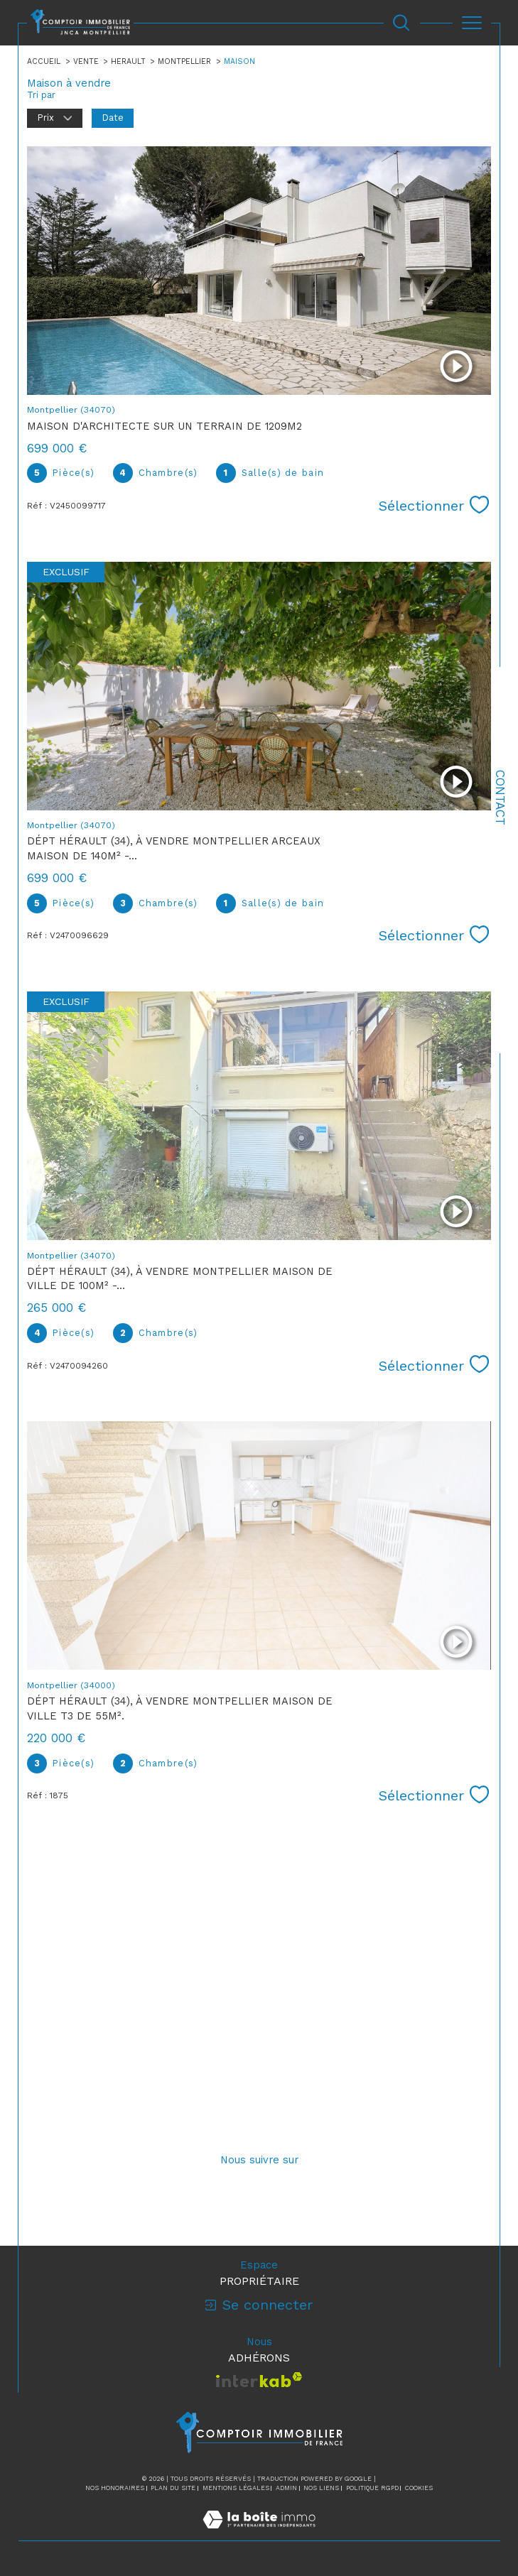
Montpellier (184, 61)
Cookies (419, 2487)
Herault (128, 61)
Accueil (43, 61)
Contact (500, 797)
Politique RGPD (372, 2487)
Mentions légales (236, 2487)
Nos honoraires (114, 2487)
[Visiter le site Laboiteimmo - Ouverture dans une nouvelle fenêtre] (259, 2534)
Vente (86, 61)
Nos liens (321, 2487)
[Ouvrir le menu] (471, 22)
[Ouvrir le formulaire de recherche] (401, 22)
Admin (286, 2487)
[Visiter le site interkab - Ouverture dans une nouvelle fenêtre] (259, 2379)
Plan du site (173, 2487)
